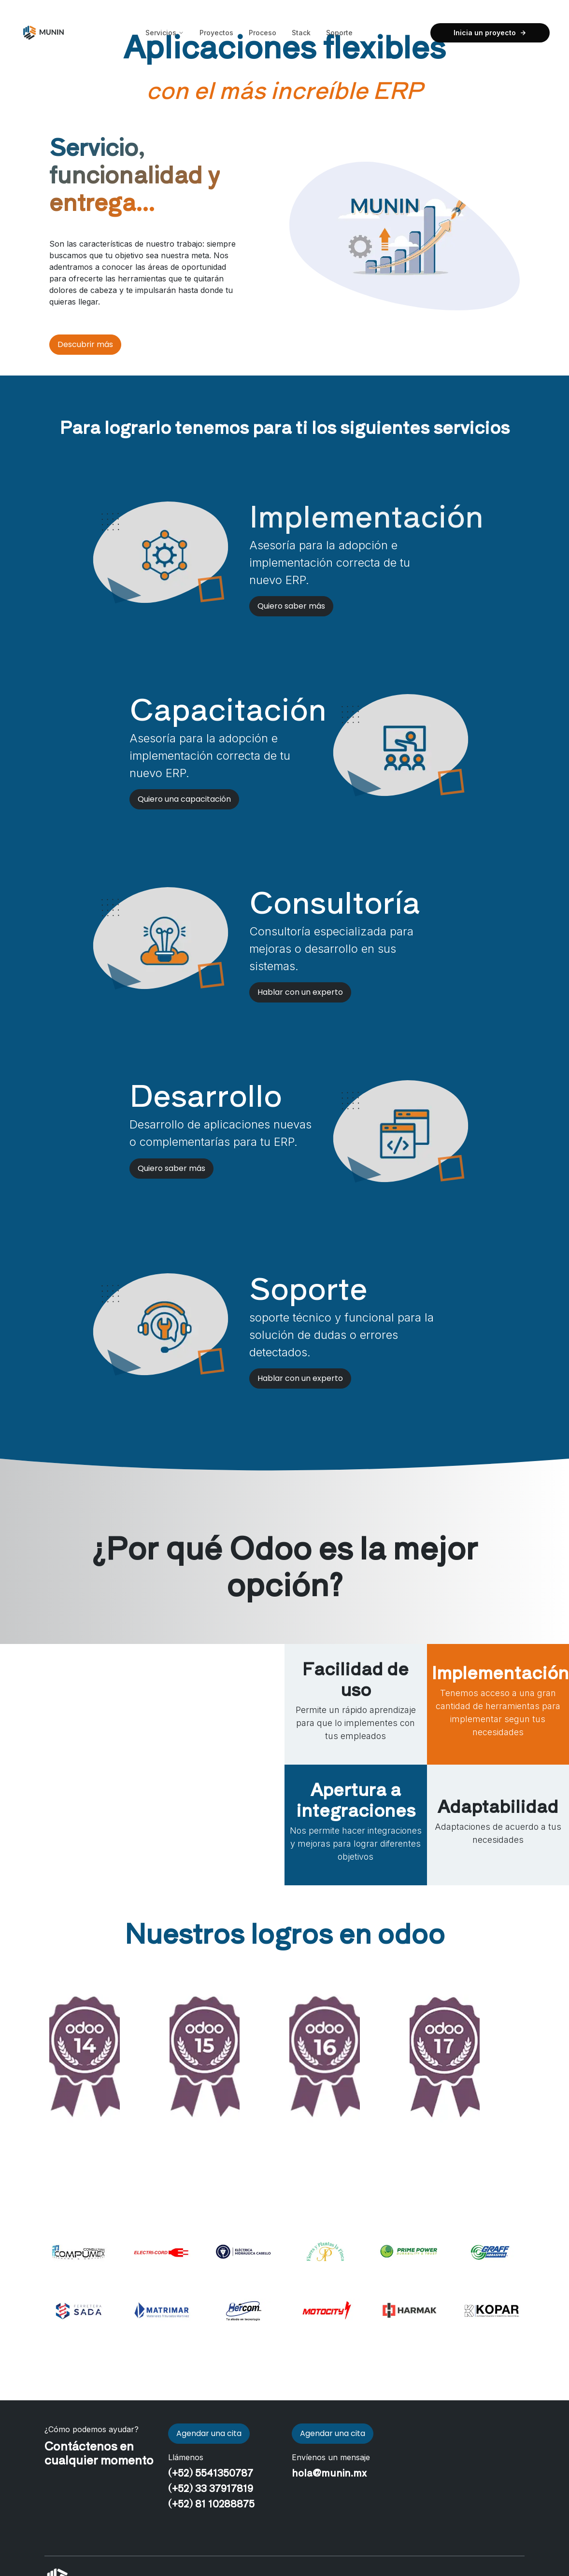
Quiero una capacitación (184, 799)
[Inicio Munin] (43, 32)
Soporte (339, 32)
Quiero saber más (291, 606)
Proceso (262, 32)
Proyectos (216, 32)
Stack (301, 32)
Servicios (164, 32)
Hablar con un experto (300, 992)
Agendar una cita (209, 2433)
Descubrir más (85, 344)
